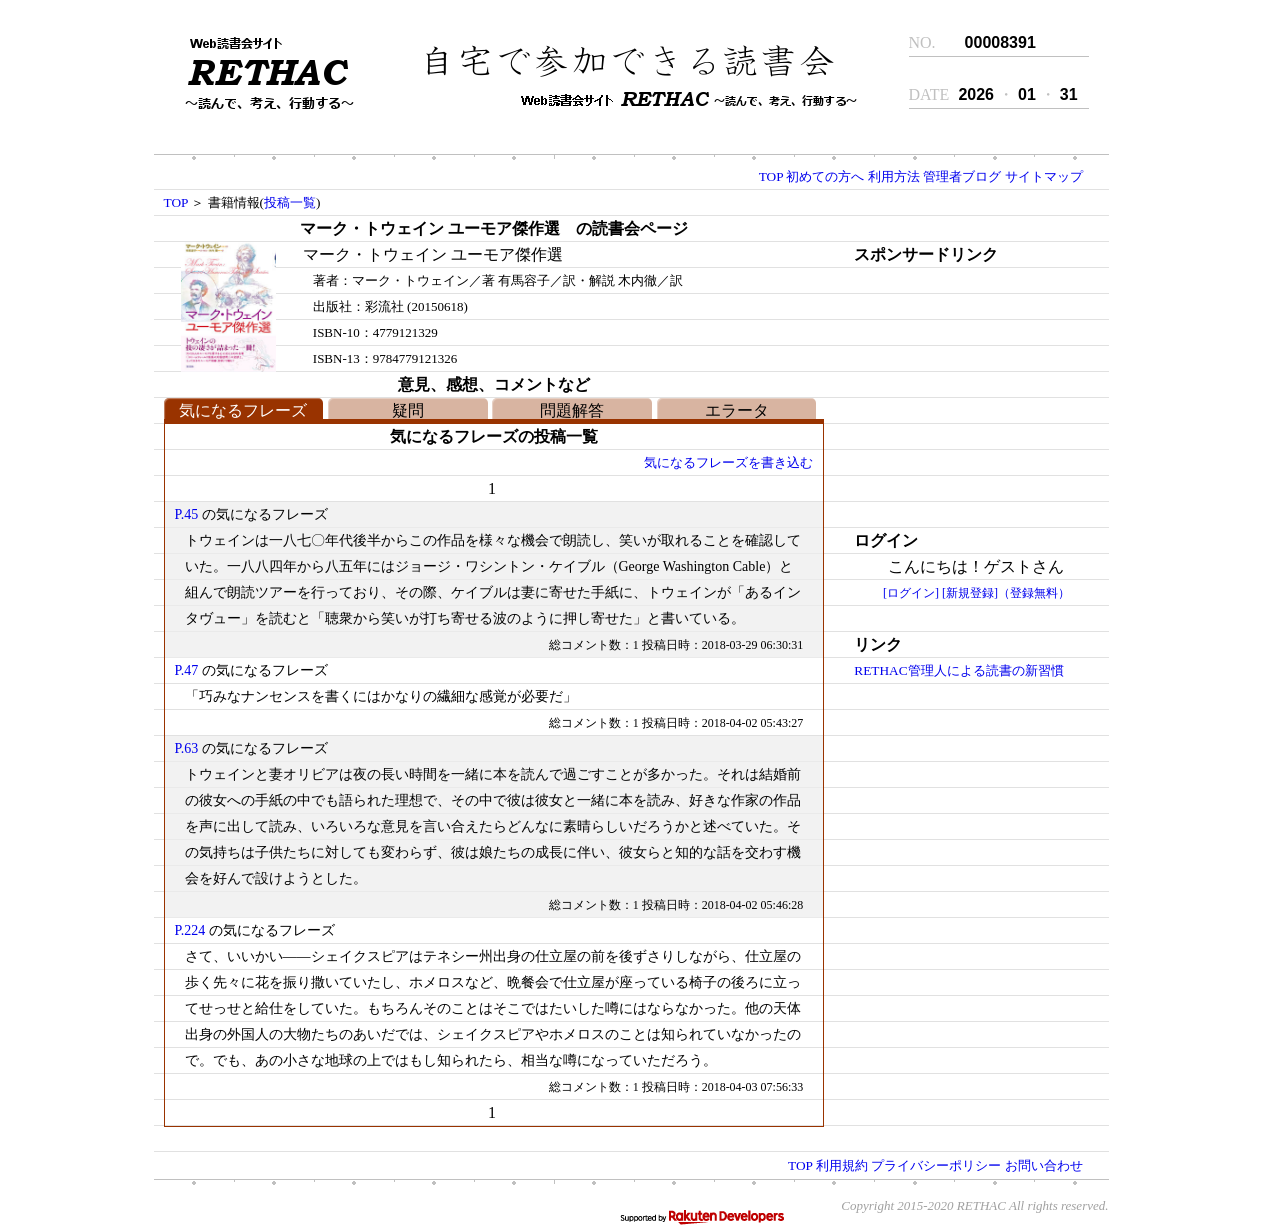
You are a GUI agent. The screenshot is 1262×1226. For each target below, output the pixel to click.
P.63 (187, 748)
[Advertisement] (959, 393)
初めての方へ (825, 176)
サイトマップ (1044, 176)
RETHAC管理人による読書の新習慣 (958, 670)
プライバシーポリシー (936, 1165)
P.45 (187, 514)
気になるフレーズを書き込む (728, 462)
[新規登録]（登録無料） (1006, 593)
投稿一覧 (290, 202)
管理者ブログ (962, 176)
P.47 (187, 670)
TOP (771, 176)
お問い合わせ (1044, 1165)
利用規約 (842, 1165)
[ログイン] (911, 593)
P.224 (190, 930)
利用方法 (894, 176)
